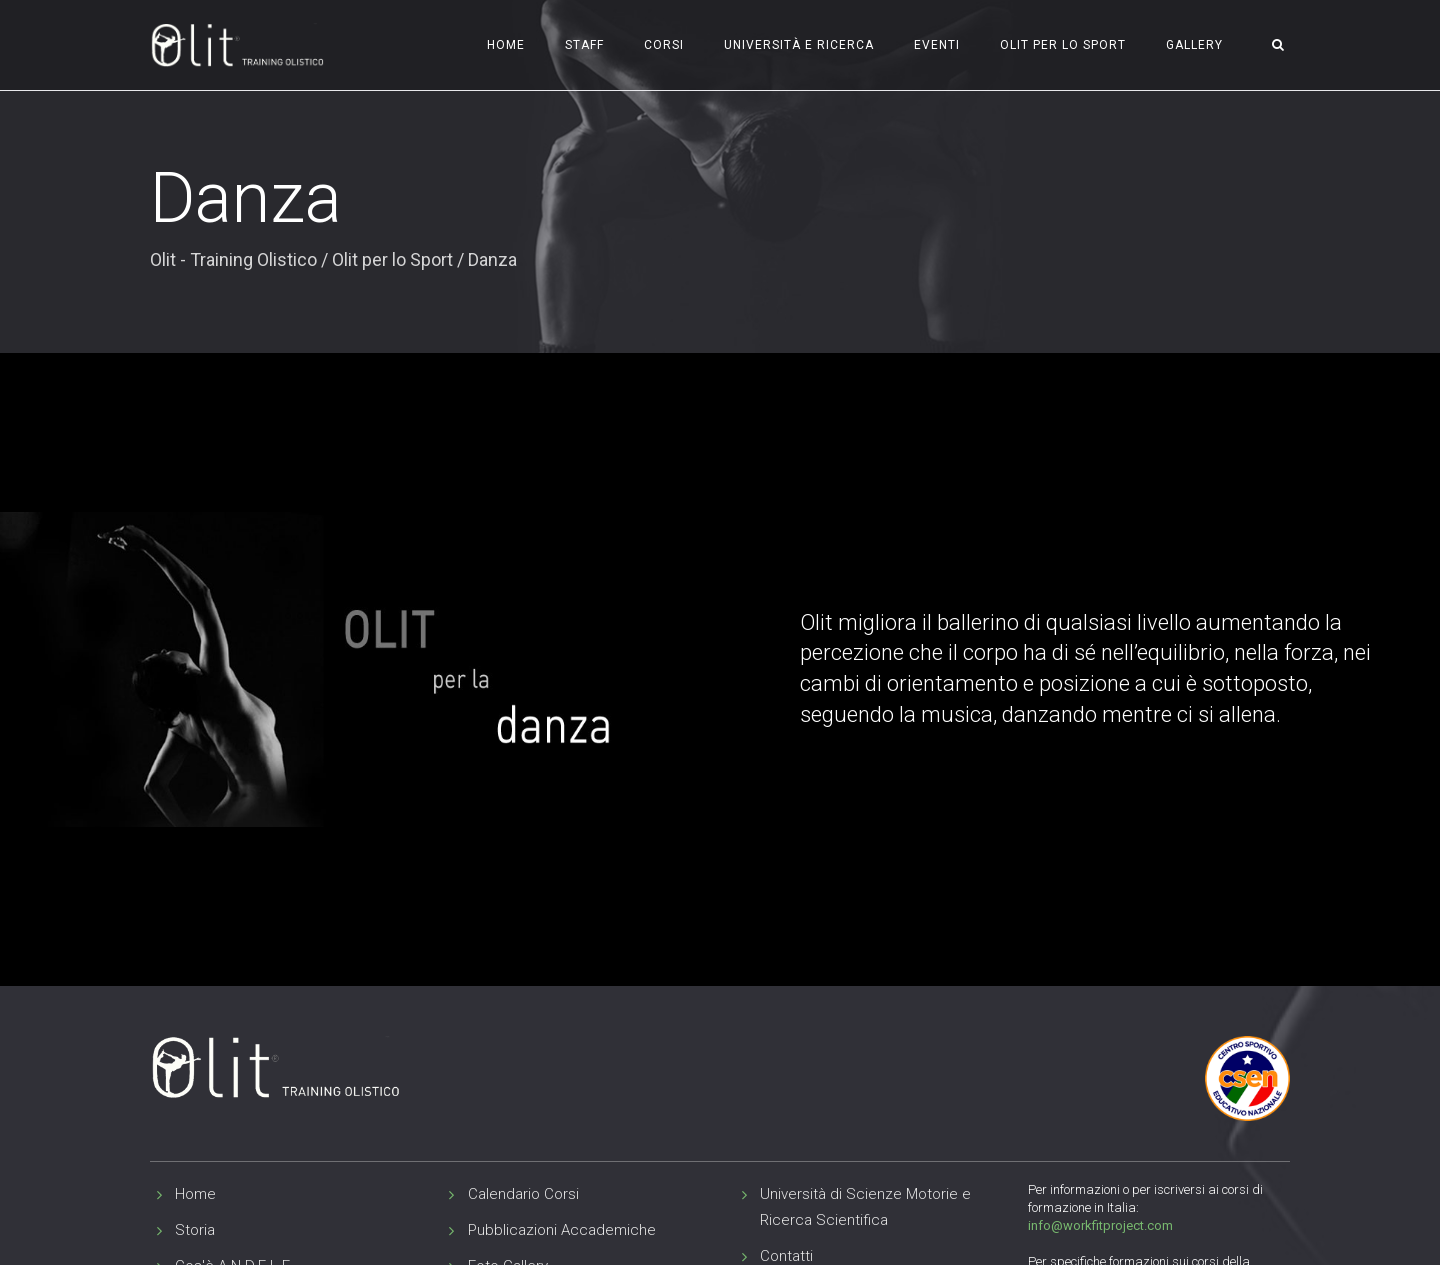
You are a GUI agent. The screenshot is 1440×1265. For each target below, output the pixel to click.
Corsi (664, 45)
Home (506, 45)
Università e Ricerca (799, 45)
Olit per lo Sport (1063, 45)
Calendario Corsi (523, 1194)
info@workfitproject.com (1100, 1225)
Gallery (1194, 45)
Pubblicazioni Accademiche (562, 1230)
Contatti (786, 1256)
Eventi (937, 45)
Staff (584, 45)
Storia (195, 1230)
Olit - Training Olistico (233, 259)
